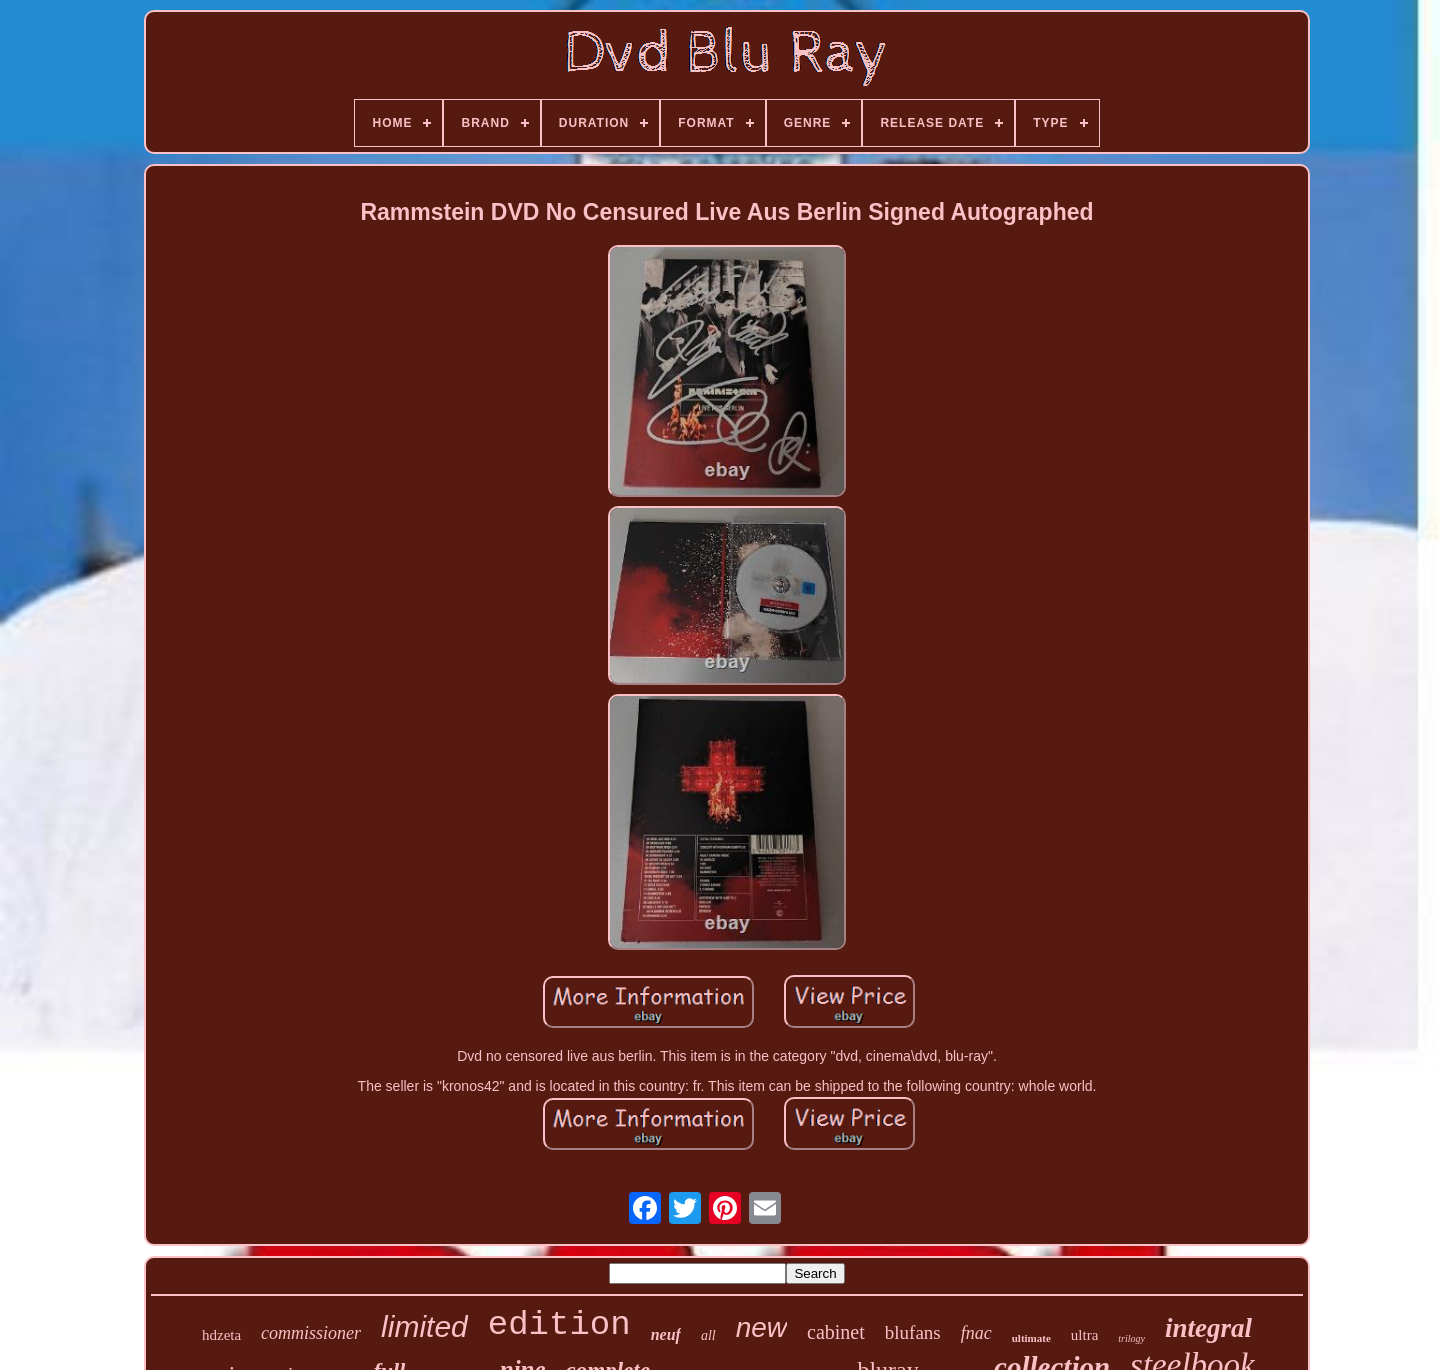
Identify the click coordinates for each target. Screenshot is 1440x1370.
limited (424, 1326)
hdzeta (221, 1335)
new (761, 1327)
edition (559, 1325)
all (708, 1335)
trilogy (1131, 1338)
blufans (913, 1332)
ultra (1085, 1335)
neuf (666, 1334)
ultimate (1031, 1338)
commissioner (311, 1333)
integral (1208, 1328)
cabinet (836, 1332)
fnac (976, 1333)
